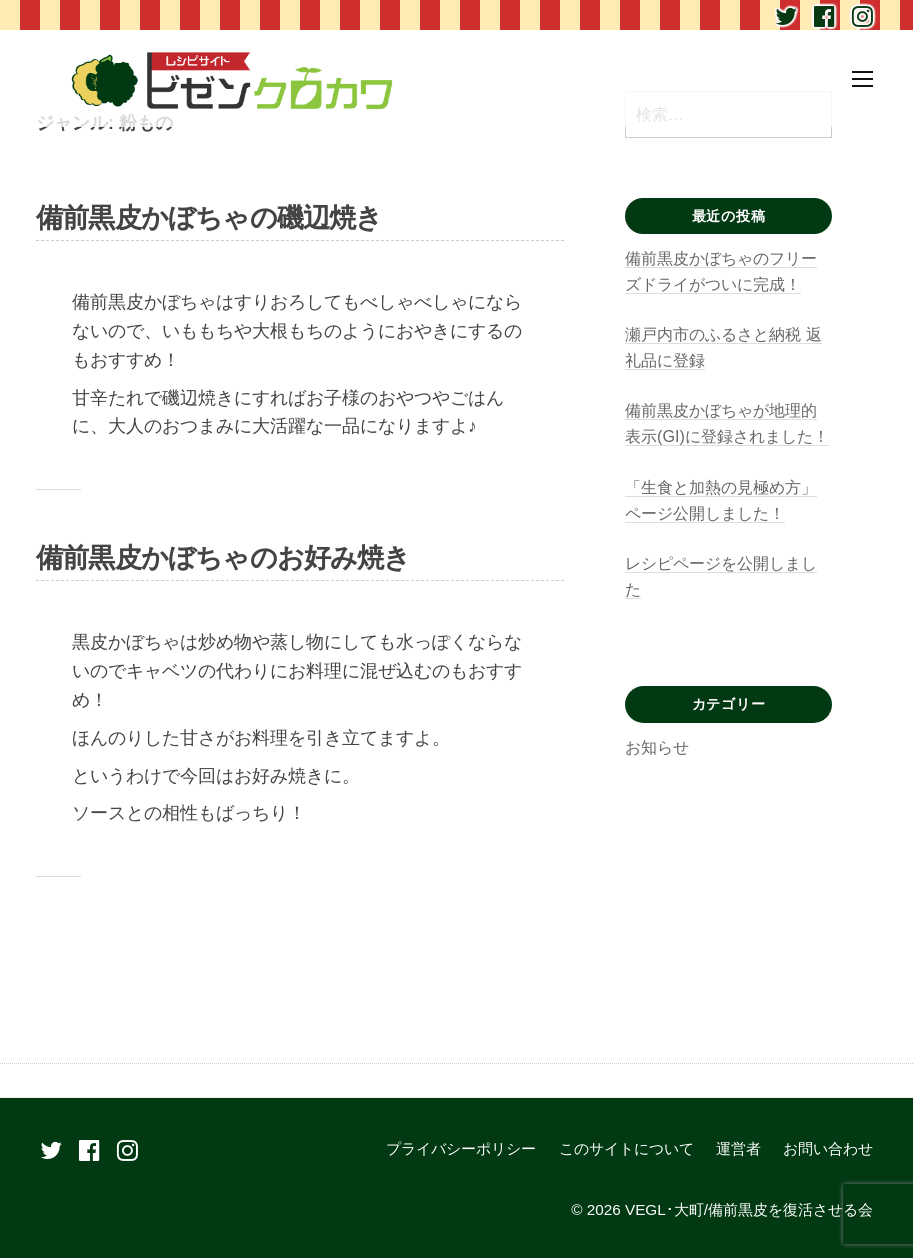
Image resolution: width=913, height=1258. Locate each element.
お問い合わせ (828, 1148)
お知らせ (657, 747)
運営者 (738, 1148)
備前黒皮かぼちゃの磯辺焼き (209, 218)
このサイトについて (626, 1148)
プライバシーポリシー (461, 1148)
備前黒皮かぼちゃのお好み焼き (223, 558)
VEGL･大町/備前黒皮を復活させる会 (749, 1209)
